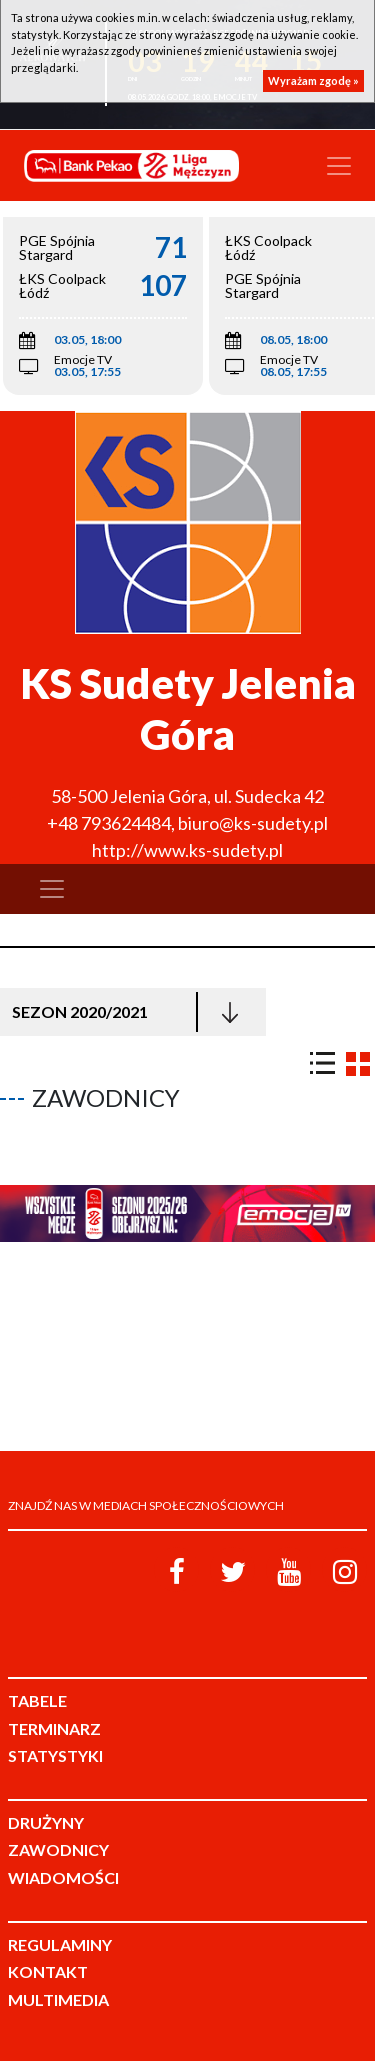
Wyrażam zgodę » (313, 80)
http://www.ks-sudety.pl (187, 850)
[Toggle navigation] (339, 166)
